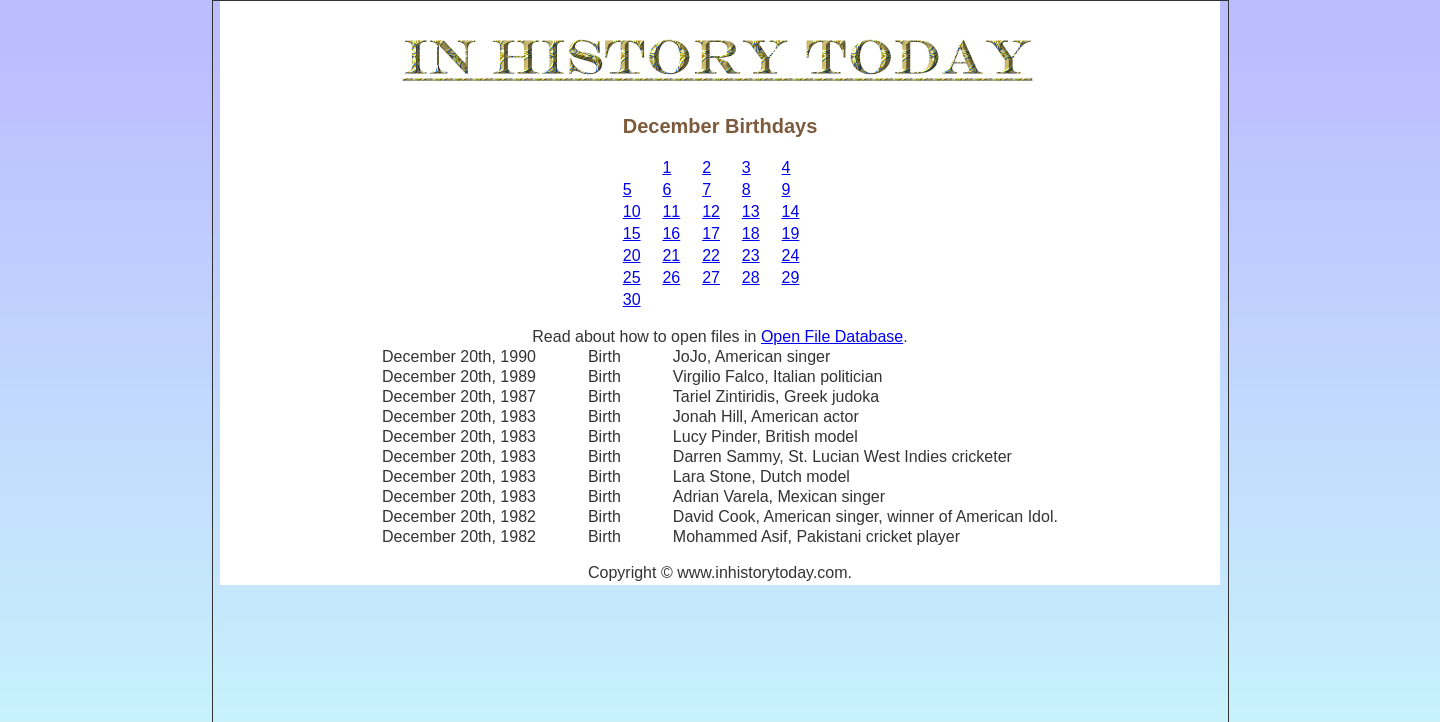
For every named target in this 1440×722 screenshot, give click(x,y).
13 (751, 211)
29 (791, 277)
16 (671, 233)
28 (751, 277)
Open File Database (832, 336)
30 (632, 299)
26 (671, 277)
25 (632, 277)
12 (711, 211)
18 (751, 233)
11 (671, 211)
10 (632, 211)
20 (632, 255)
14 (791, 211)
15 (632, 233)
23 (751, 255)
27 (711, 277)
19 (791, 233)
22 (711, 255)
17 (711, 233)
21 (671, 255)
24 (791, 255)
